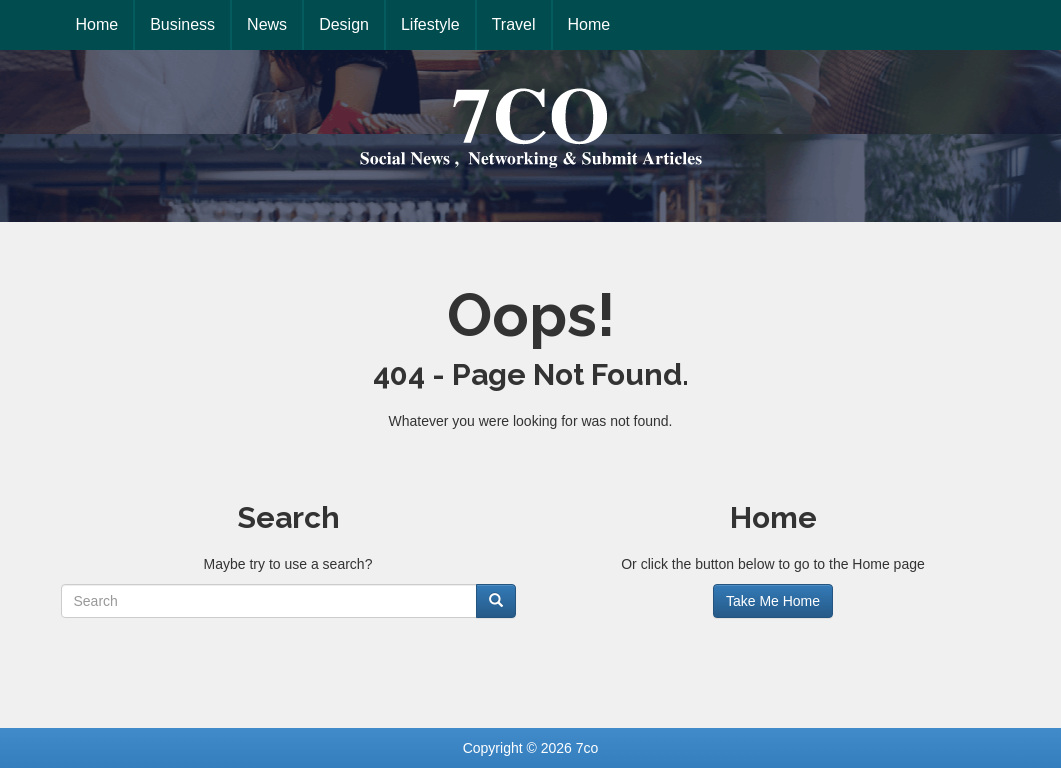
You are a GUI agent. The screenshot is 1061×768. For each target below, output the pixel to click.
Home (97, 24)
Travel (514, 24)
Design (344, 24)
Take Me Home (773, 601)
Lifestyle (430, 24)
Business (182, 24)
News (267, 24)
